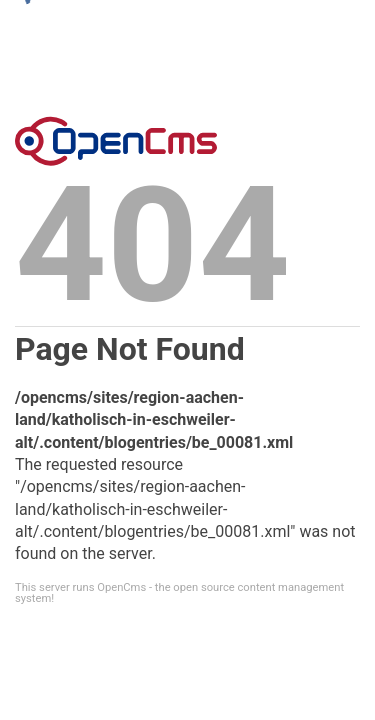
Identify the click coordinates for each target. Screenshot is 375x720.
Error (116, 141)
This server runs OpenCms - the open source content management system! (179, 593)
